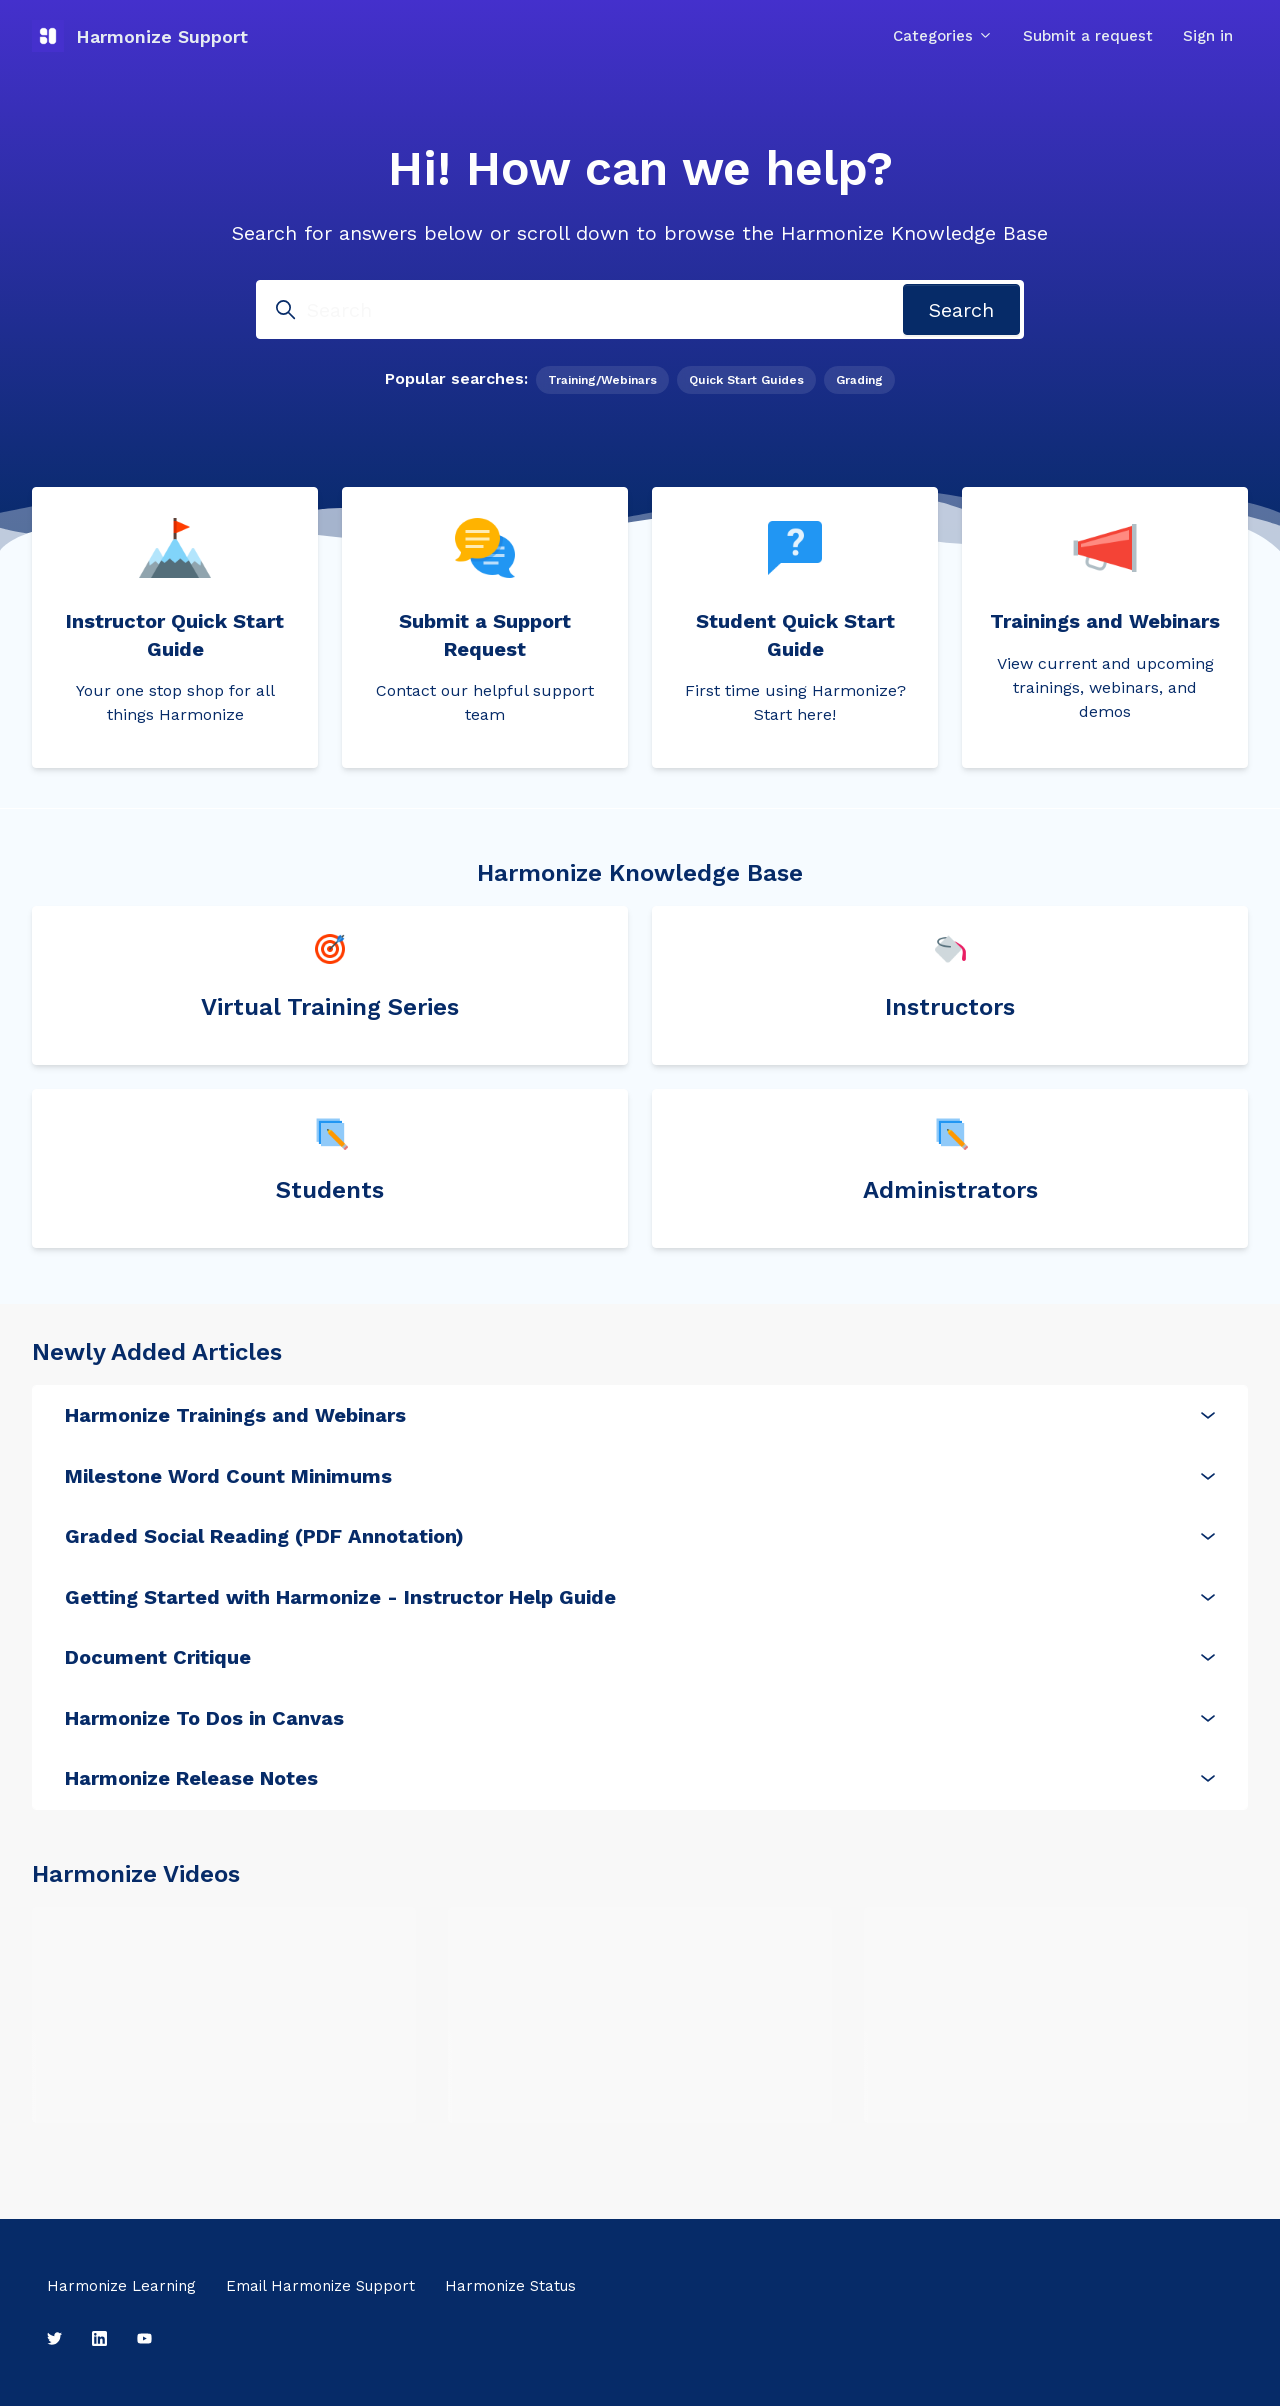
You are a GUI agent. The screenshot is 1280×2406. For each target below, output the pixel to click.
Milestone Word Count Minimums (640, 1476)
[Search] (640, 309)
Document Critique (640, 1657)
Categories (943, 36)
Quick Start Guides (746, 380)
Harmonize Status (510, 2286)
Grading (859, 380)
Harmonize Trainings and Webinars (640, 1415)
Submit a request (1088, 36)
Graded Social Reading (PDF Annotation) (640, 1536)
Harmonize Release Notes (640, 1778)
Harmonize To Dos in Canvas (640, 1718)
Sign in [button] (1208, 36)
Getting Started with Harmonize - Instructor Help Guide (640, 1597)
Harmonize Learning (121, 2286)
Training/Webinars (602, 380)
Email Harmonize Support (320, 2286)
